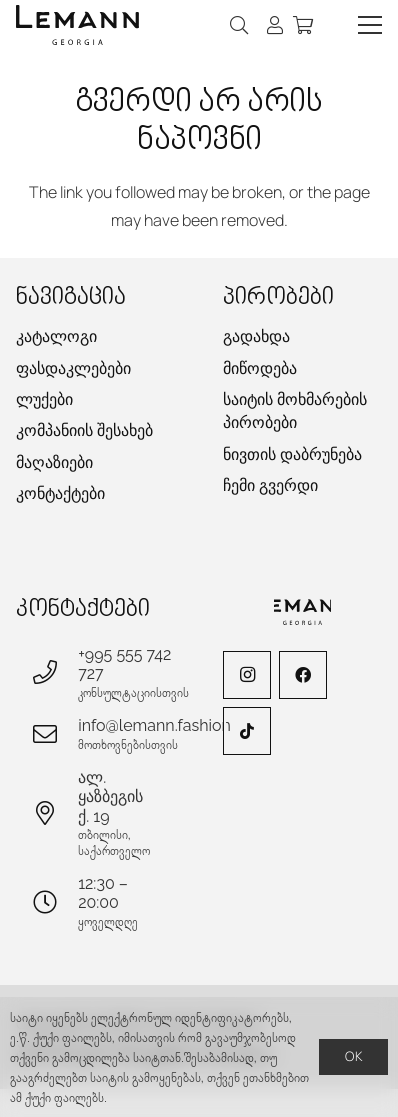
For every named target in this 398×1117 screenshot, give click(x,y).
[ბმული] (275, 25)
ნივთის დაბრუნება (292, 454)
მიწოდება (260, 368)
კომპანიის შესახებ (84, 430)
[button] (240, 25)
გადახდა (256, 336)
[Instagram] (247, 675)
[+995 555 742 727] (55, 672)
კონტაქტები (60, 493)
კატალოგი (56, 336)
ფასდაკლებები (73, 368)
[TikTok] (247, 731)
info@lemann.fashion (154, 725)
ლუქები (44, 399)
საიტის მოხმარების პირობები (295, 411)
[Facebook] (303, 675)
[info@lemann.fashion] (55, 734)
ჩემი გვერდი (270, 485)
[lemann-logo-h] (77, 25)
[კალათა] (303, 25)
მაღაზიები (54, 462)
